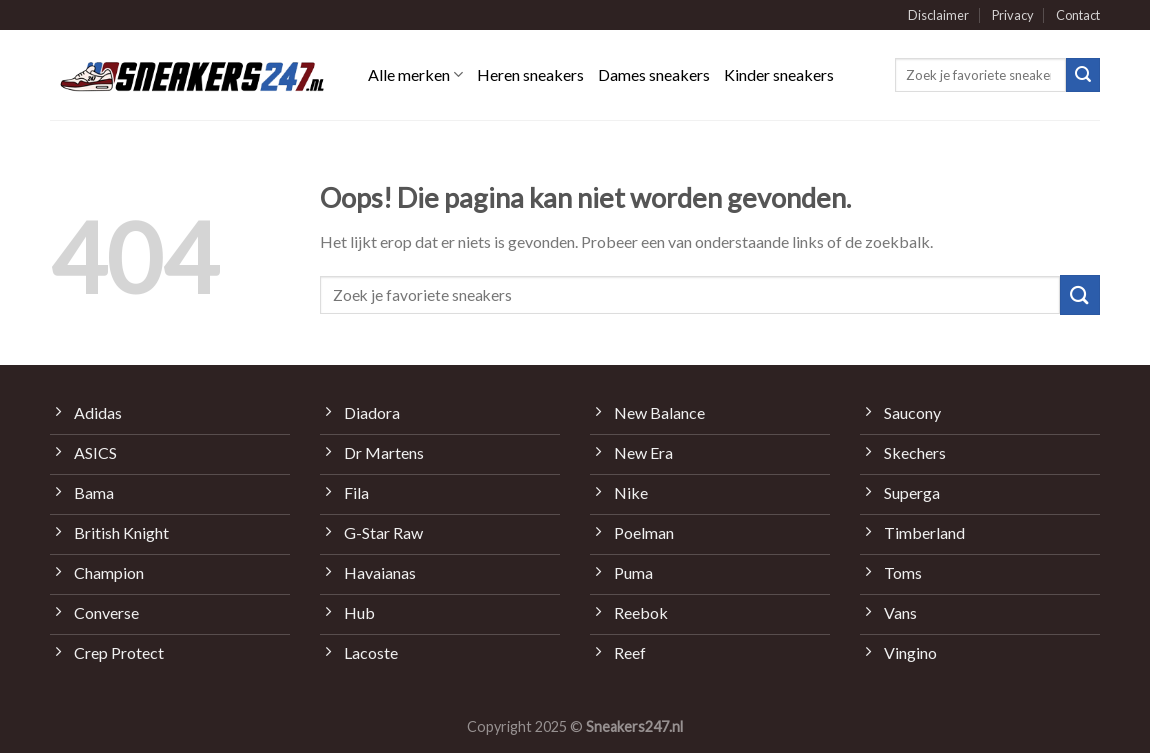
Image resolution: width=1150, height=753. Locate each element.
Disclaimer (938, 15)
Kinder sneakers (779, 74)
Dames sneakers (654, 74)
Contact (1078, 15)
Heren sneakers (530, 74)
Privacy (1013, 15)
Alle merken (415, 75)
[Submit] (1083, 75)
